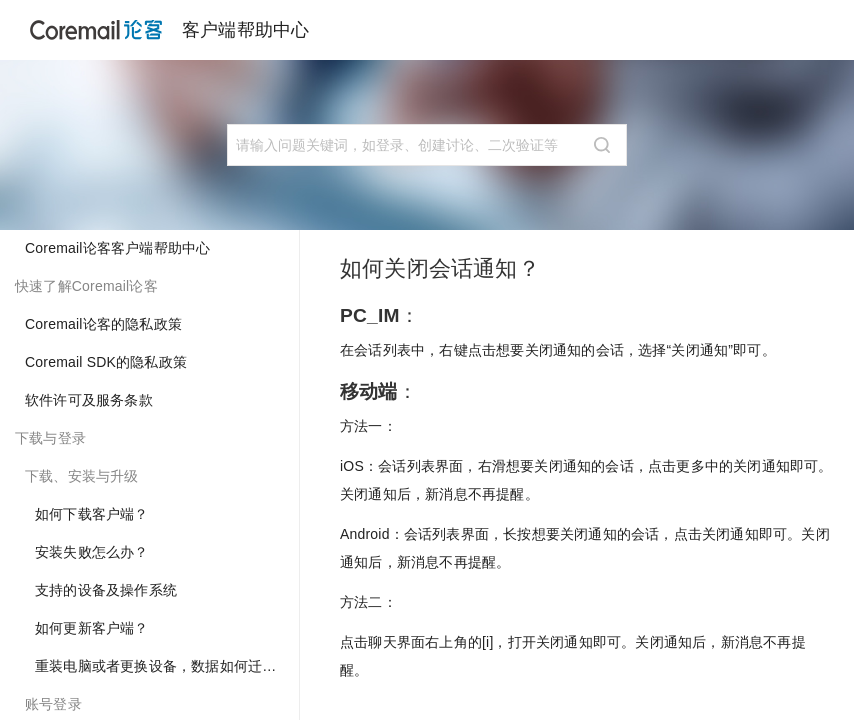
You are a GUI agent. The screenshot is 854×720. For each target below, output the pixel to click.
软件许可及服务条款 (89, 400)
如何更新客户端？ (92, 628)
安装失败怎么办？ (92, 552)
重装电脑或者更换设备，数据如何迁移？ (163, 666)
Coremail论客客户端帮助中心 (117, 248)
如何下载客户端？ (92, 514)
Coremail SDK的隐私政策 (106, 362)
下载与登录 (50, 438)
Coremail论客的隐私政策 (103, 324)
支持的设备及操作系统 (106, 590)
